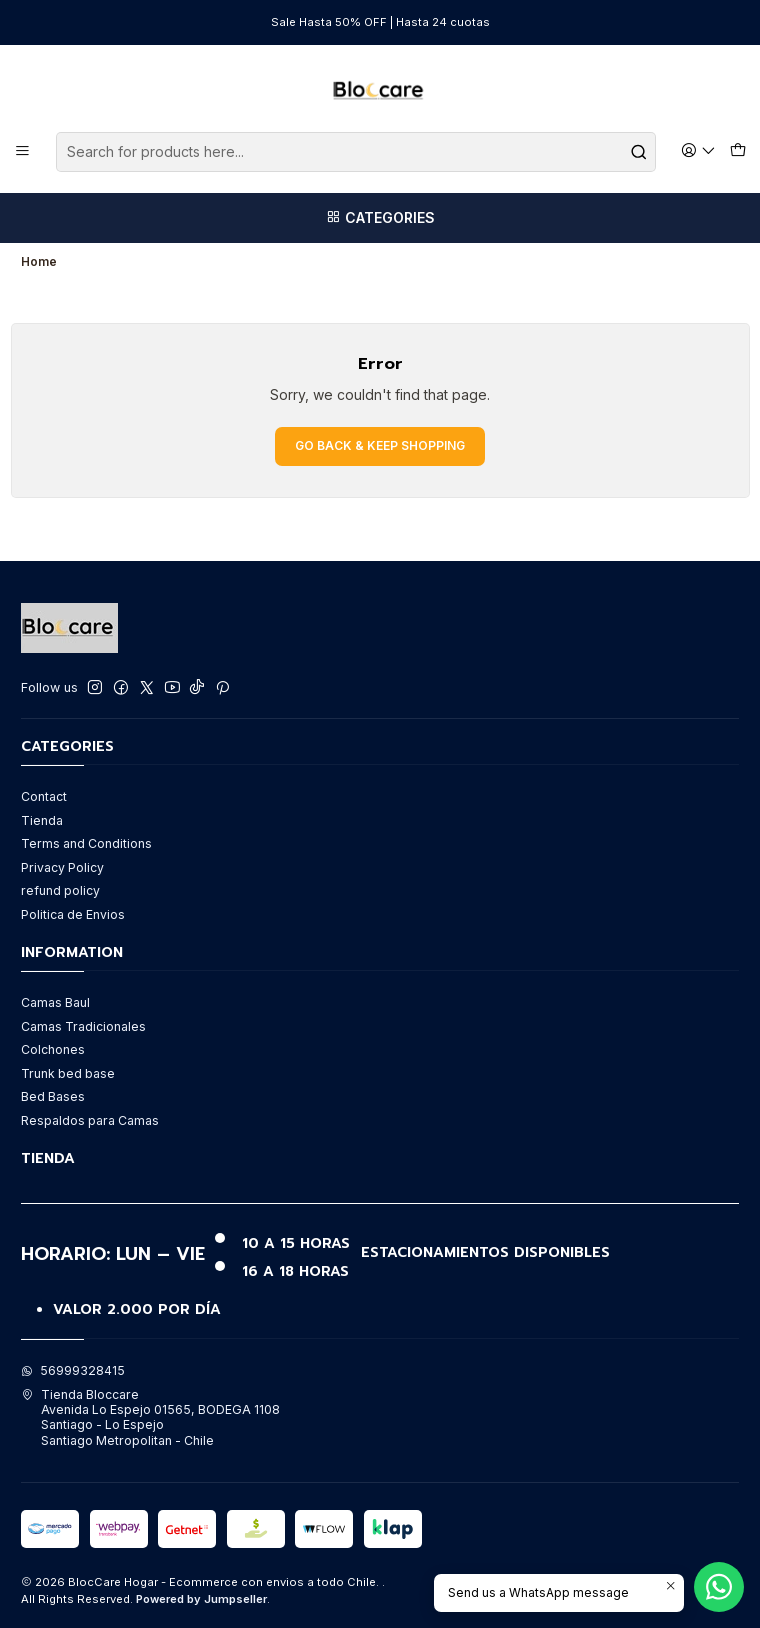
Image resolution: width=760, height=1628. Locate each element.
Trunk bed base (68, 1073)
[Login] (699, 151)
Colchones (53, 1049)
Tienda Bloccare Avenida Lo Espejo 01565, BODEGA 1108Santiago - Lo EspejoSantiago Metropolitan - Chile (150, 1417)
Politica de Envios (73, 914)
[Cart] (737, 152)
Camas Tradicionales (83, 1026)
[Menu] (23, 151)
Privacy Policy (62, 867)
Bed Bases (53, 1096)
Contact (44, 796)
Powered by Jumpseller (201, 1599)
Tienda (42, 820)
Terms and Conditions (86, 843)
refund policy (60, 890)
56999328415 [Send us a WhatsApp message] (73, 1370)
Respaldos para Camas (90, 1120)
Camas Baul (55, 1002)
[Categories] (380, 218)
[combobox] (356, 152)
